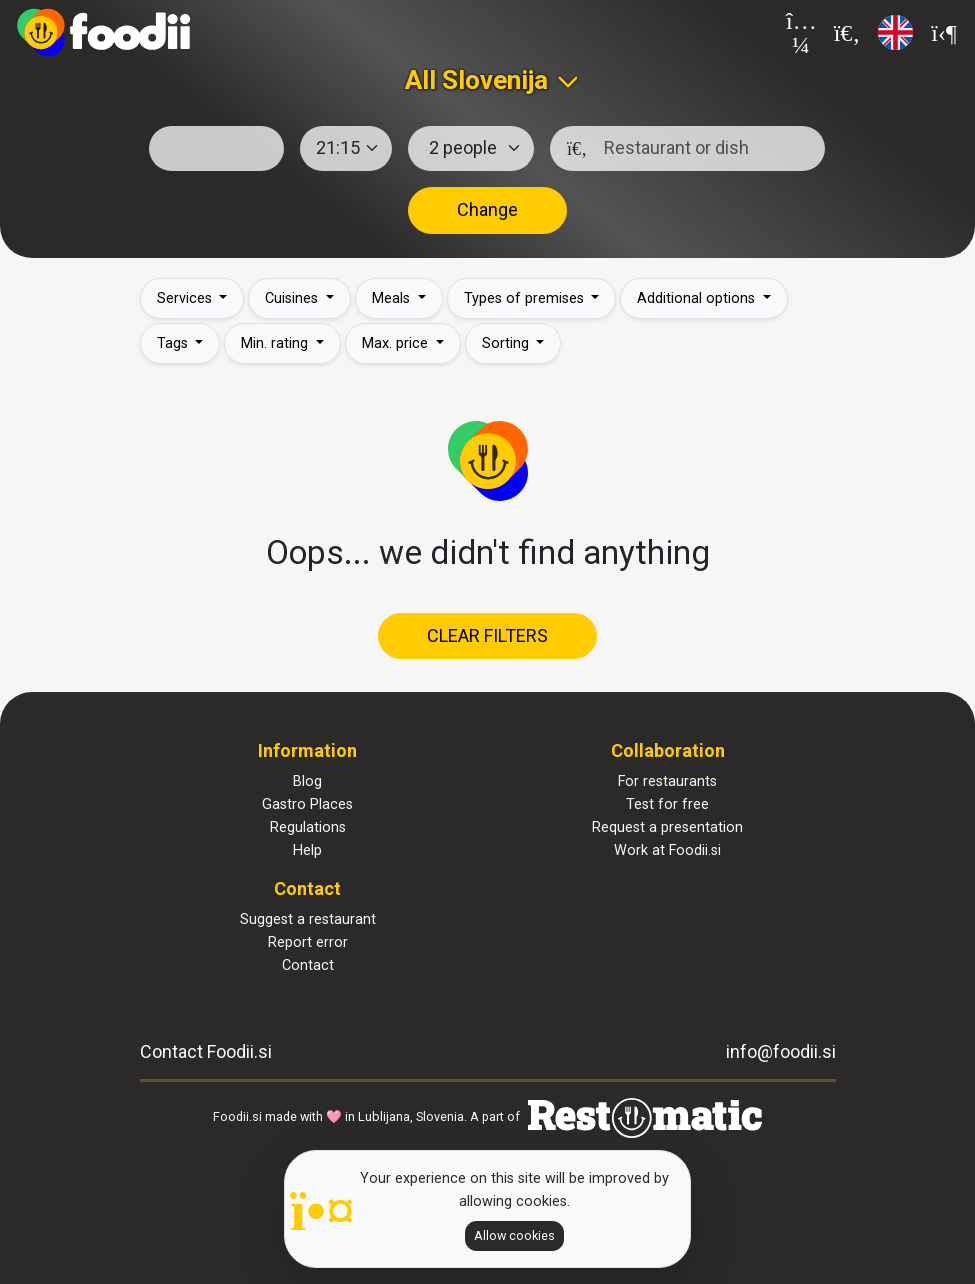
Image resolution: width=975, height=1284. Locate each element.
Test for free (667, 804)
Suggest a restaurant (308, 919)
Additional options (698, 298)
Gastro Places (307, 804)
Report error (308, 942)
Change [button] (487, 209)
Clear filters (487, 635)
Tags (174, 343)
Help (307, 850)
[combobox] (487, 80)
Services (186, 298)
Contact (308, 965)
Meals (393, 298)
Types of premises (526, 298)
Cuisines (293, 298)
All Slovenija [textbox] (476, 80)
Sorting (507, 343)
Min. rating (276, 343)
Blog (307, 781)
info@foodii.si (781, 1051)
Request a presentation (667, 827)
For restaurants (667, 781)
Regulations (308, 827)
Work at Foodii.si (667, 850)
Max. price (397, 343)
